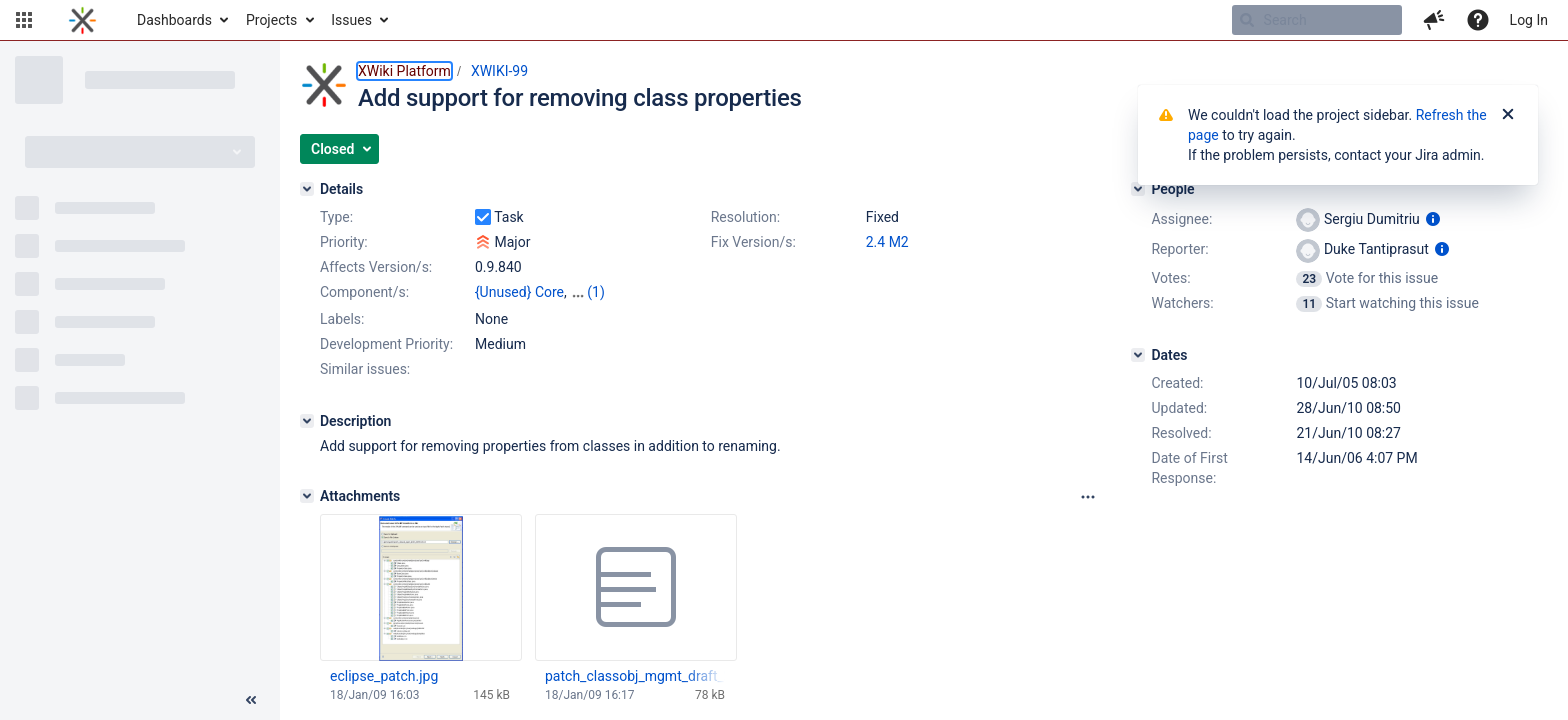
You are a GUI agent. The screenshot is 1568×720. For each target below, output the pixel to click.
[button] (24, 20)
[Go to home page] (82, 20)
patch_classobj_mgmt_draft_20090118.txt (635, 676)
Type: (336, 217)
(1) (596, 292)
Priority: (344, 242)
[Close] (1508, 115)
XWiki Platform (404, 71)
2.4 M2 (887, 242)
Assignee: (1181, 219)
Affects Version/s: (376, 267)
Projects (271, 20)
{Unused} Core (519, 292)
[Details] (307, 189)
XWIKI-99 (499, 71)
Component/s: (364, 292)
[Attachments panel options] (1088, 497)
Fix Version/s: (753, 242)
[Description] (307, 421)
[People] (1138, 189)
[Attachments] (307, 496)
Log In (1529, 20)
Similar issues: (365, 369)
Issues (351, 20)
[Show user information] (1433, 219)
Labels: (342, 319)
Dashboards (174, 20)
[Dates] (1138, 355)
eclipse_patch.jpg (384, 676)
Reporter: (1179, 249)
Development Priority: (386, 344)
